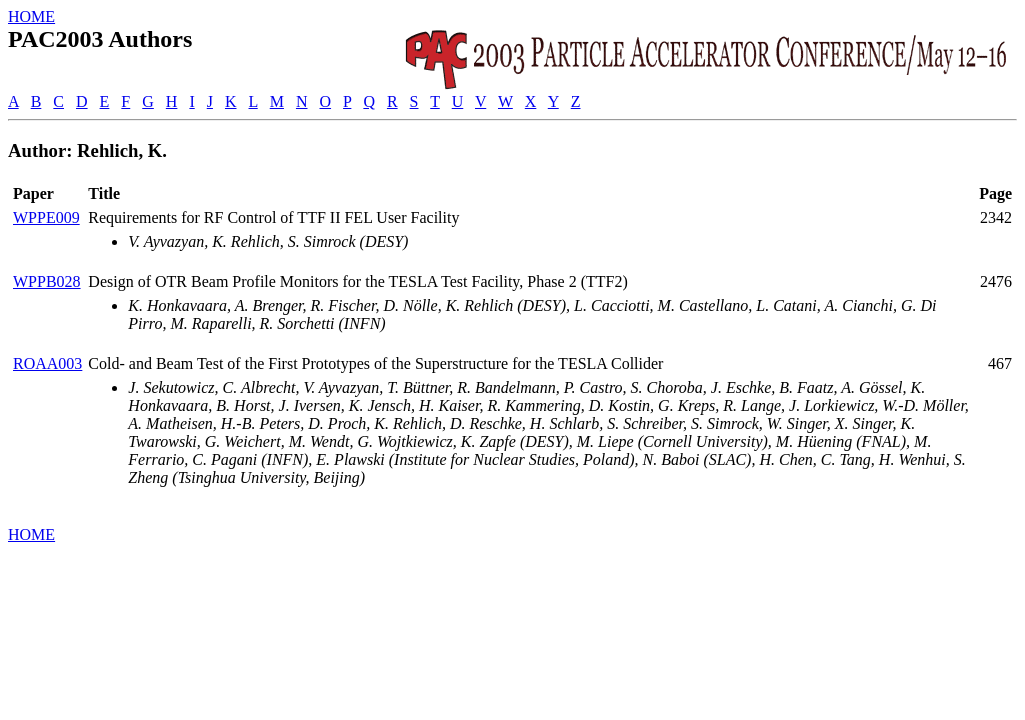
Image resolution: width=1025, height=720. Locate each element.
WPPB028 (47, 281)
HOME (31, 16)
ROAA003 (47, 363)
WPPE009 (46, 217)
